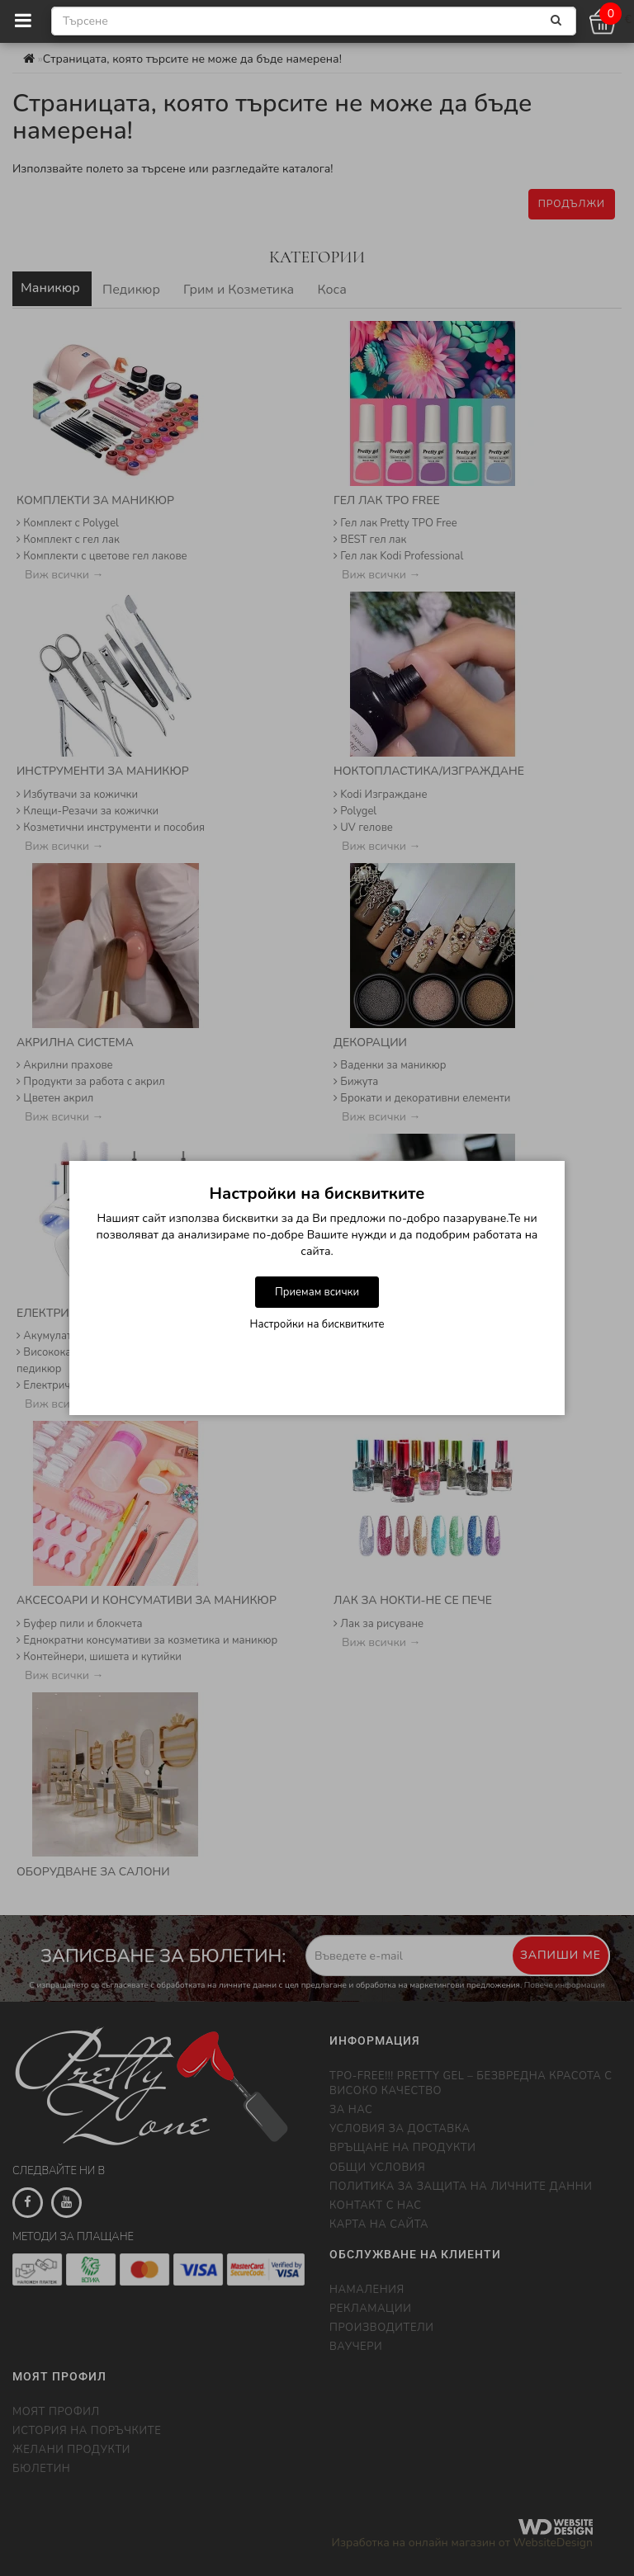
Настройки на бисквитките (317, 1324)
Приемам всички (317, 1292)
